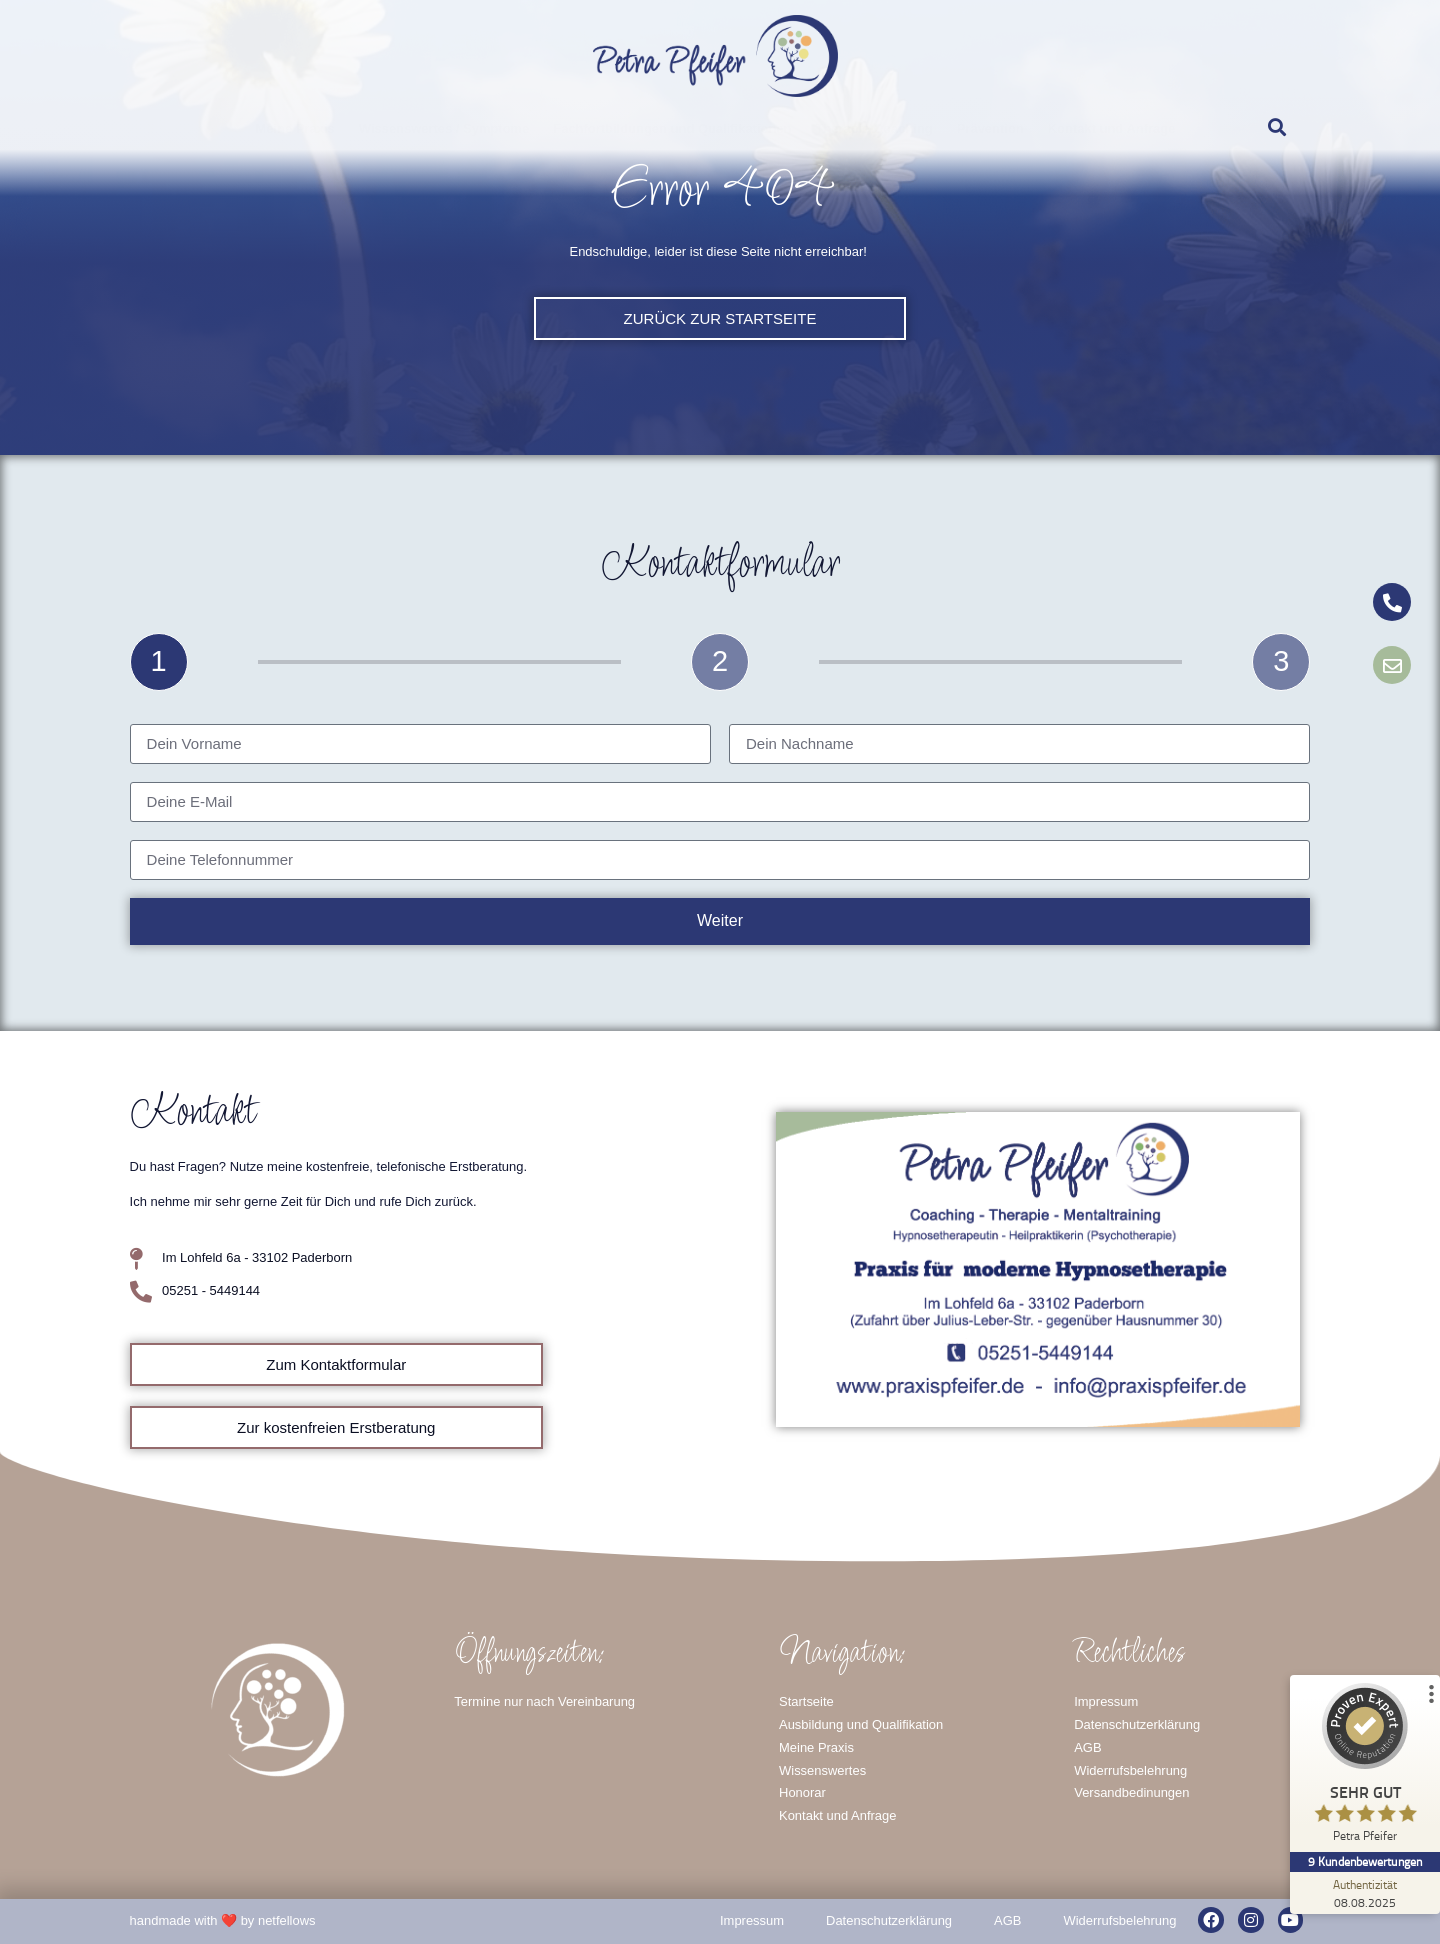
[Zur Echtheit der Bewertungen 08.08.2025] (1365, 1893)
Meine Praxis (295, 128)
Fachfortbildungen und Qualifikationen (672, 128)
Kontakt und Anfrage (1112, 128)
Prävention (990, 128)
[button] (1277, 126)
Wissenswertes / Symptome (444, 128)
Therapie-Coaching (873, 128)
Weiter (720, 920)
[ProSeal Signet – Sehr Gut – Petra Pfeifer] (1365, 1767)
